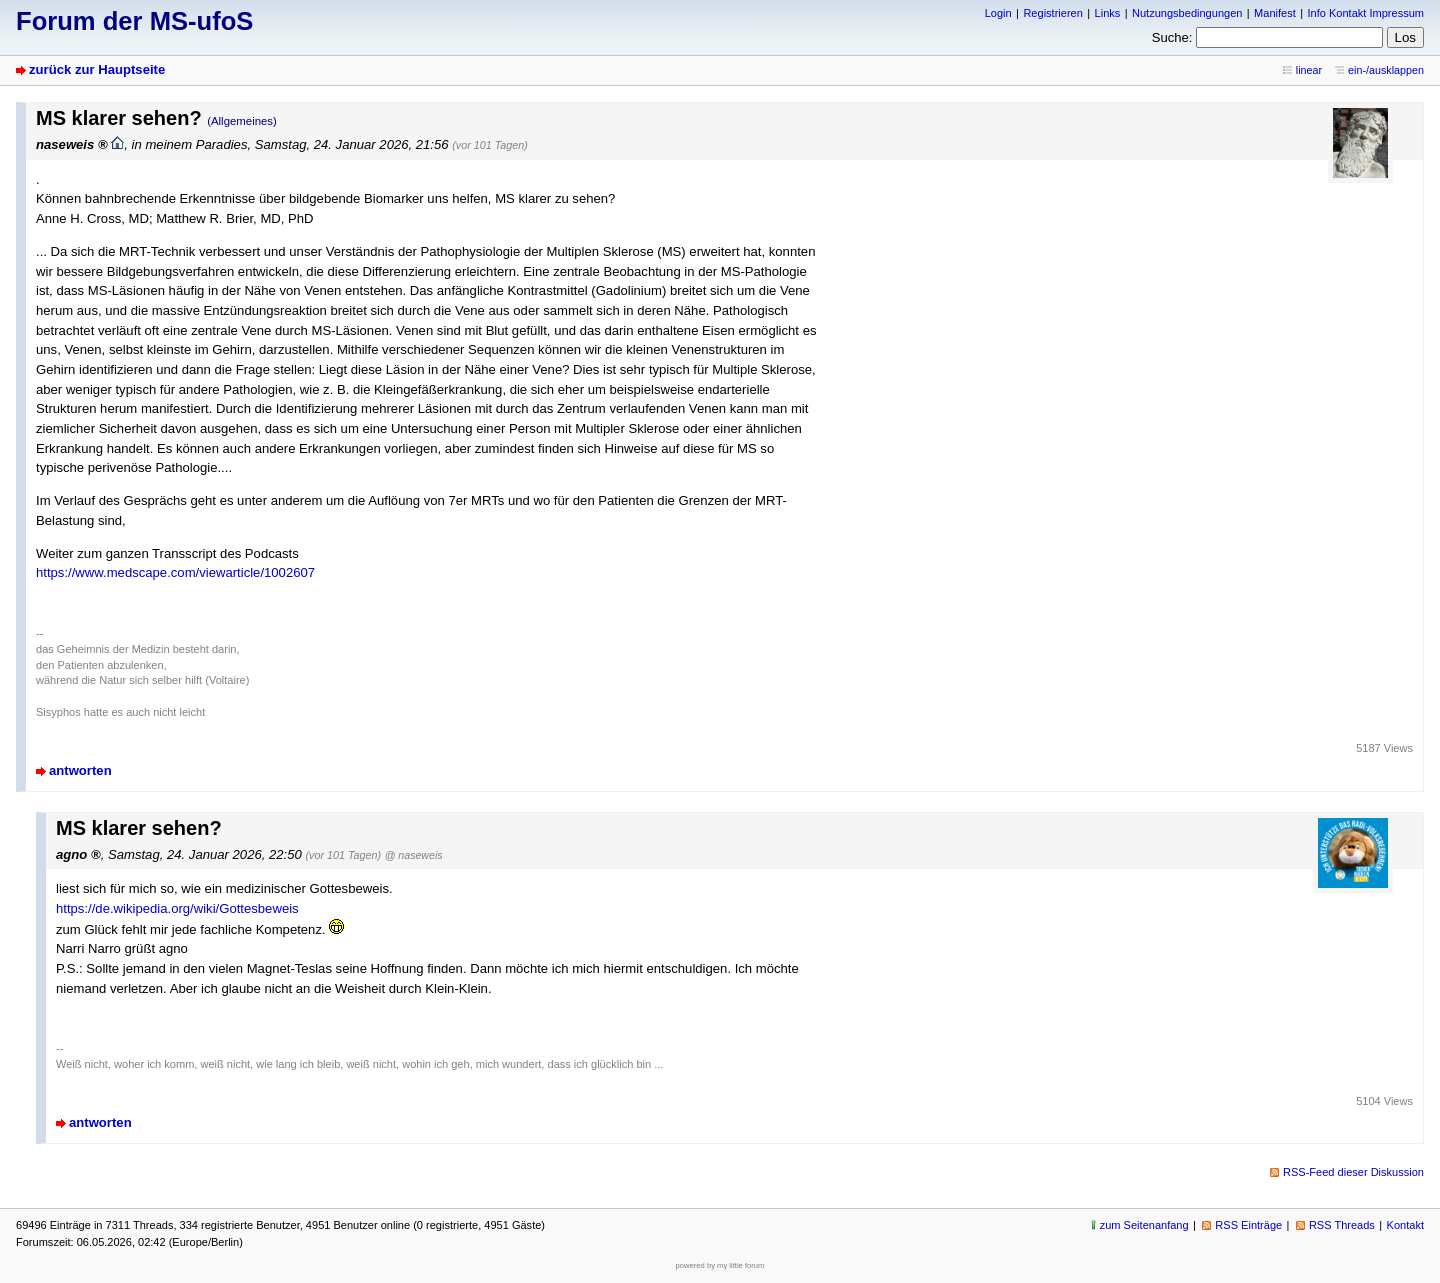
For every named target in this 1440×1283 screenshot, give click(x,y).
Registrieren (1052, 13)
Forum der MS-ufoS (134, 21)
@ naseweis (414, 855)
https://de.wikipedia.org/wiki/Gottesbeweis (177, 908)
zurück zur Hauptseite (97, 69)
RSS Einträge (1248, 1225)
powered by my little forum (720, 1265)
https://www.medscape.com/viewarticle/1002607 (175, 572)
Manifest (1275, 13)
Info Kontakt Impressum (1366, 13)
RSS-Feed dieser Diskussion (1353, 1172)
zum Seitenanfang (1144, 1225)
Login (998, 13)
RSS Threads (1342, 1225)
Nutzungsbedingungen (1187, 13)
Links (1108, 13)
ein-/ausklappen (1386, 70)
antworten (80, 770)
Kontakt (1405, 1225)
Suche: (1172, 37)
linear (1309, 70)
